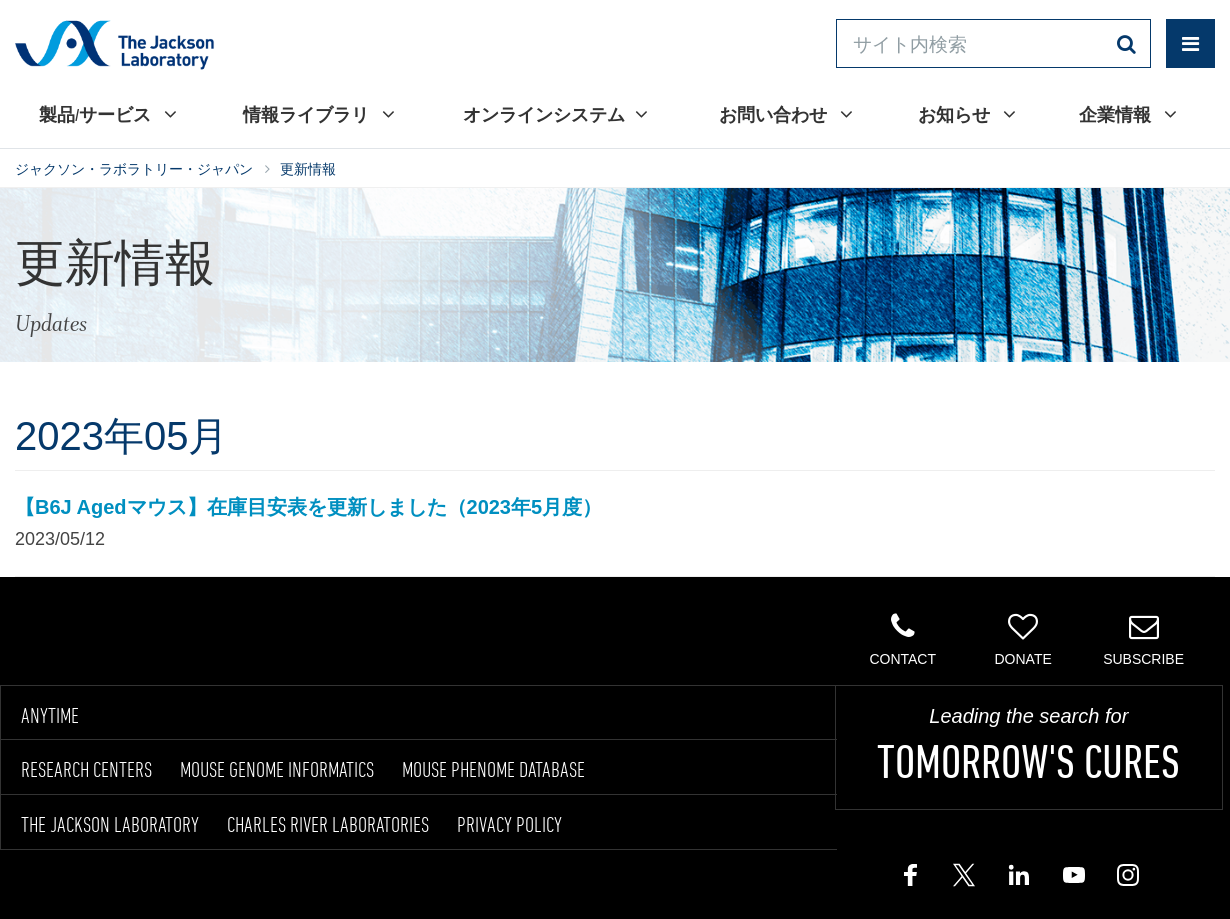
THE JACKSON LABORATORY (110, 824)
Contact (902, 639)
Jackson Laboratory (114, 44)
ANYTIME (50, 715)
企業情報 (1128, 114)
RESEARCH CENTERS (86, 769)
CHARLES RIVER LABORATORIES (328, 824)
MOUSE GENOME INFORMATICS (277, 769)
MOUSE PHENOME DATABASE (493, 769)
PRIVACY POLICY (509, 824)
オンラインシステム (555, 114)
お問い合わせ (786, 114)
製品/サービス (108, 114)
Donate (1022, 639)
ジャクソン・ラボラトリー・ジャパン (134, 169)
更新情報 (308, 169)
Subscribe (1143, 639)
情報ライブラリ (319, 114)
